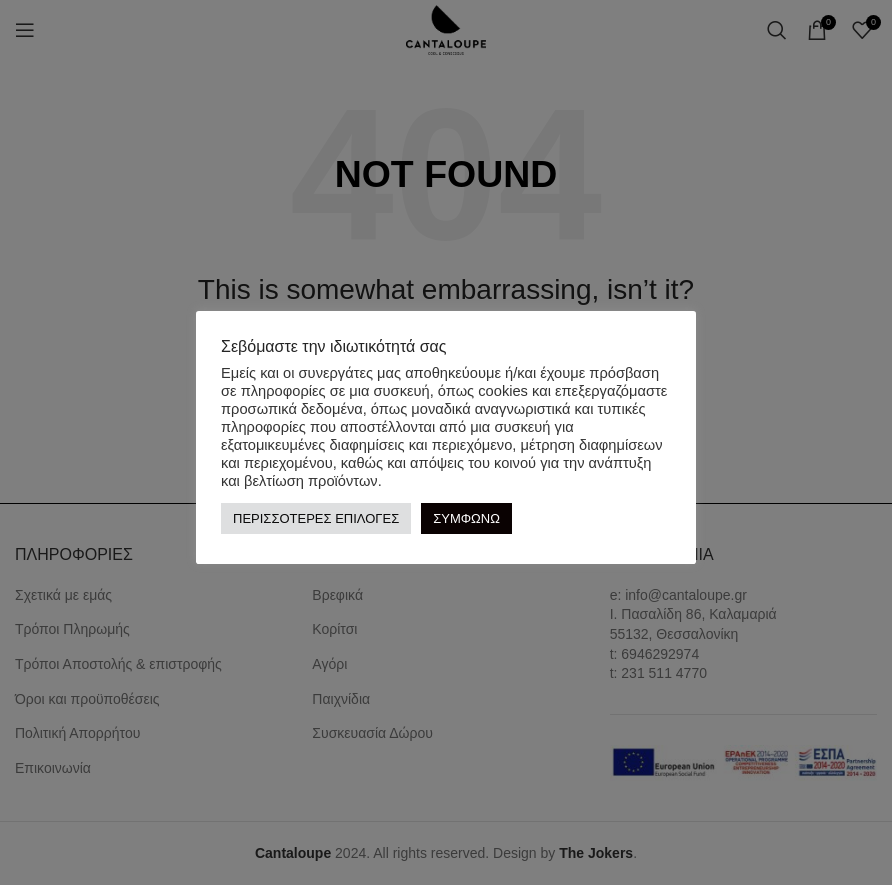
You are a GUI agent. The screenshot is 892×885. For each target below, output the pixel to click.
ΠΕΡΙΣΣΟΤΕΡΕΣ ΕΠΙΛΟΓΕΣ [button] (316, 518)
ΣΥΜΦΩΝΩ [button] (466, 518)
